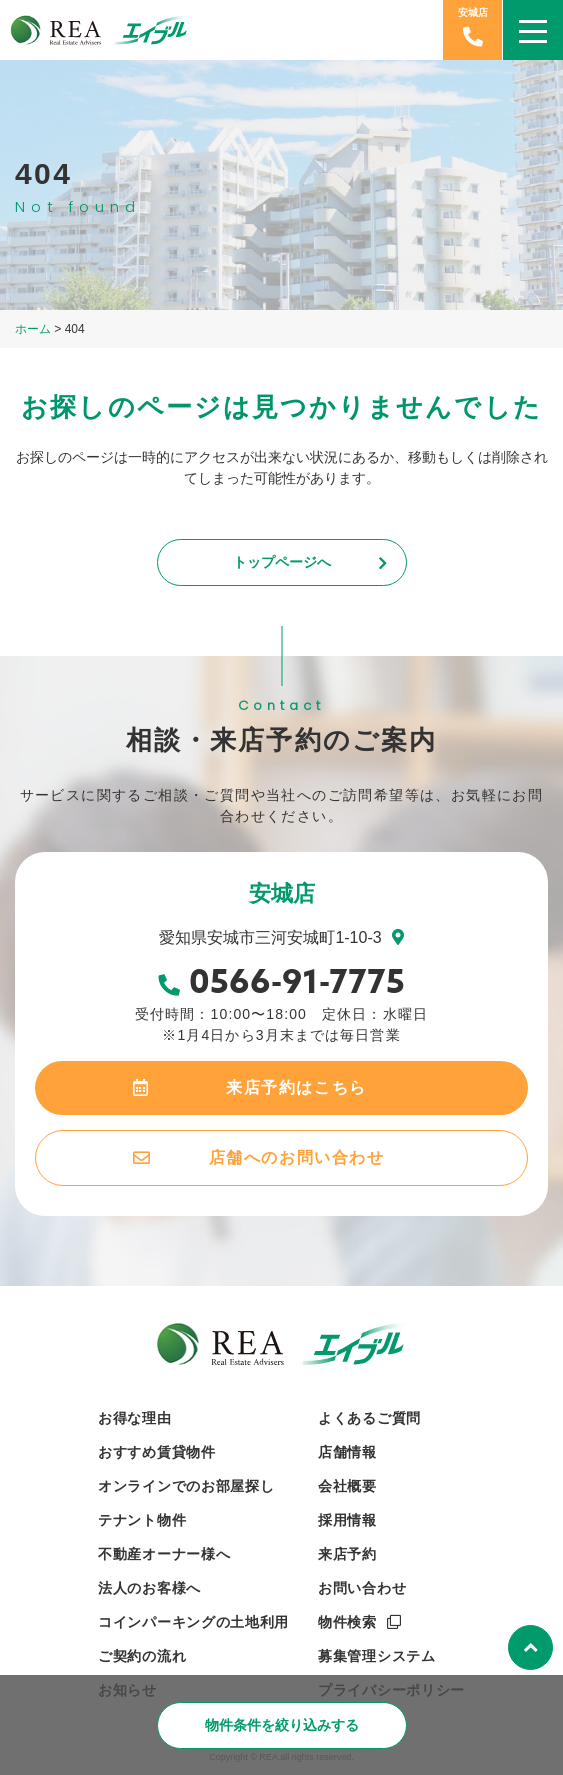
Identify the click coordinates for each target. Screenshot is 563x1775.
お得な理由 (135, 1418)
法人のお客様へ (149, 1588)
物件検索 (347, 1622)
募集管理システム (377, 1656)
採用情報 (347, 1520)
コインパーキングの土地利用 (193, 1622)
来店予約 (347, 1554)
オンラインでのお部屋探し (186, 1486)
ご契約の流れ (142, 1656)
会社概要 (347, 1486)
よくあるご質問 (369, 1418)
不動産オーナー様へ (164, 1554)
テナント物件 (142, 1520)
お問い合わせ (362, 1588)
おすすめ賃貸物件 (157, 1452)
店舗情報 (347, 1452)
